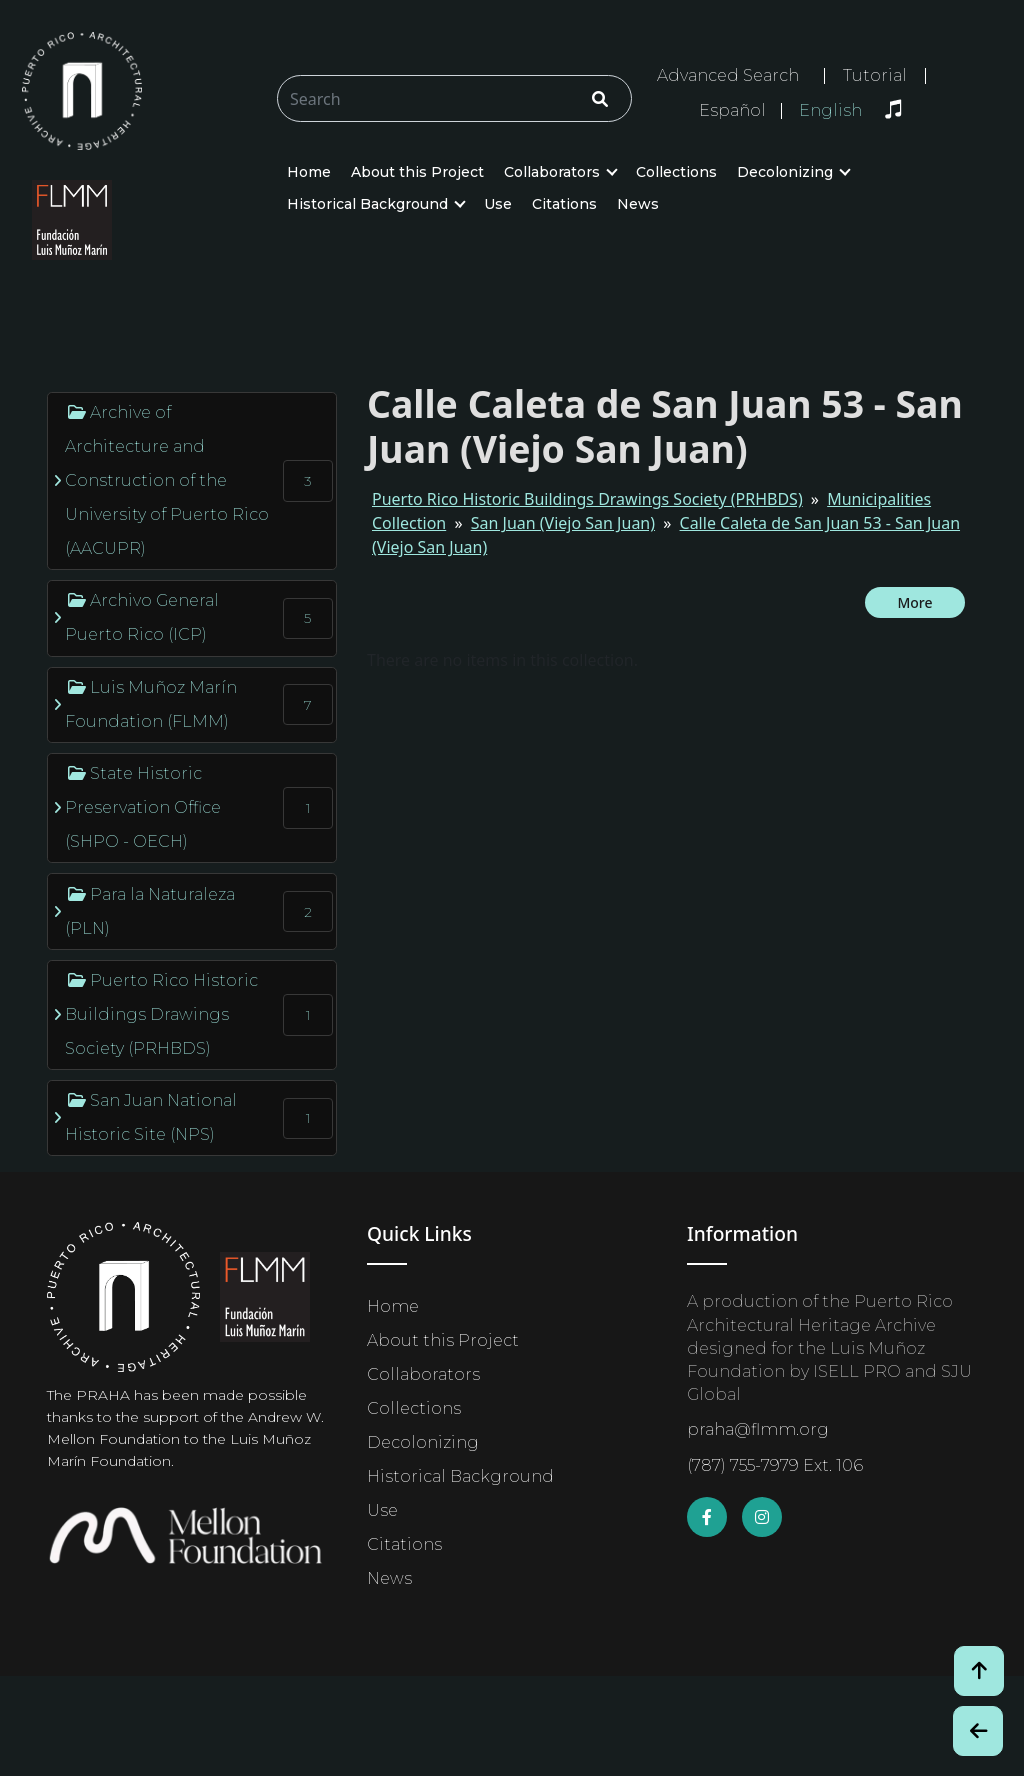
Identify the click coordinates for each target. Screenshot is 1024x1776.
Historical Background (367, 204)
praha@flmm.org (758, 1429)
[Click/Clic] (600, 98)
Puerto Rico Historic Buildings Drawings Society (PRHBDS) (587, 499)
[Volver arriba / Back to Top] (979, 1671)
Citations (564, 204)
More (914, 602)
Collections (676, 172)
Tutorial (875, 75)
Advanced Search (728, 75)
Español (732, 111)
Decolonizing (785, 172)
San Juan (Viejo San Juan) (563, 523)
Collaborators (552, 172)
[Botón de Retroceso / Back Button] (978, 1731)
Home (309, 172)
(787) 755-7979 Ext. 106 (775, 1465)
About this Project (417, 172)
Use (498, 204)
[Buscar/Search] (454, 98)
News (638, 204)
